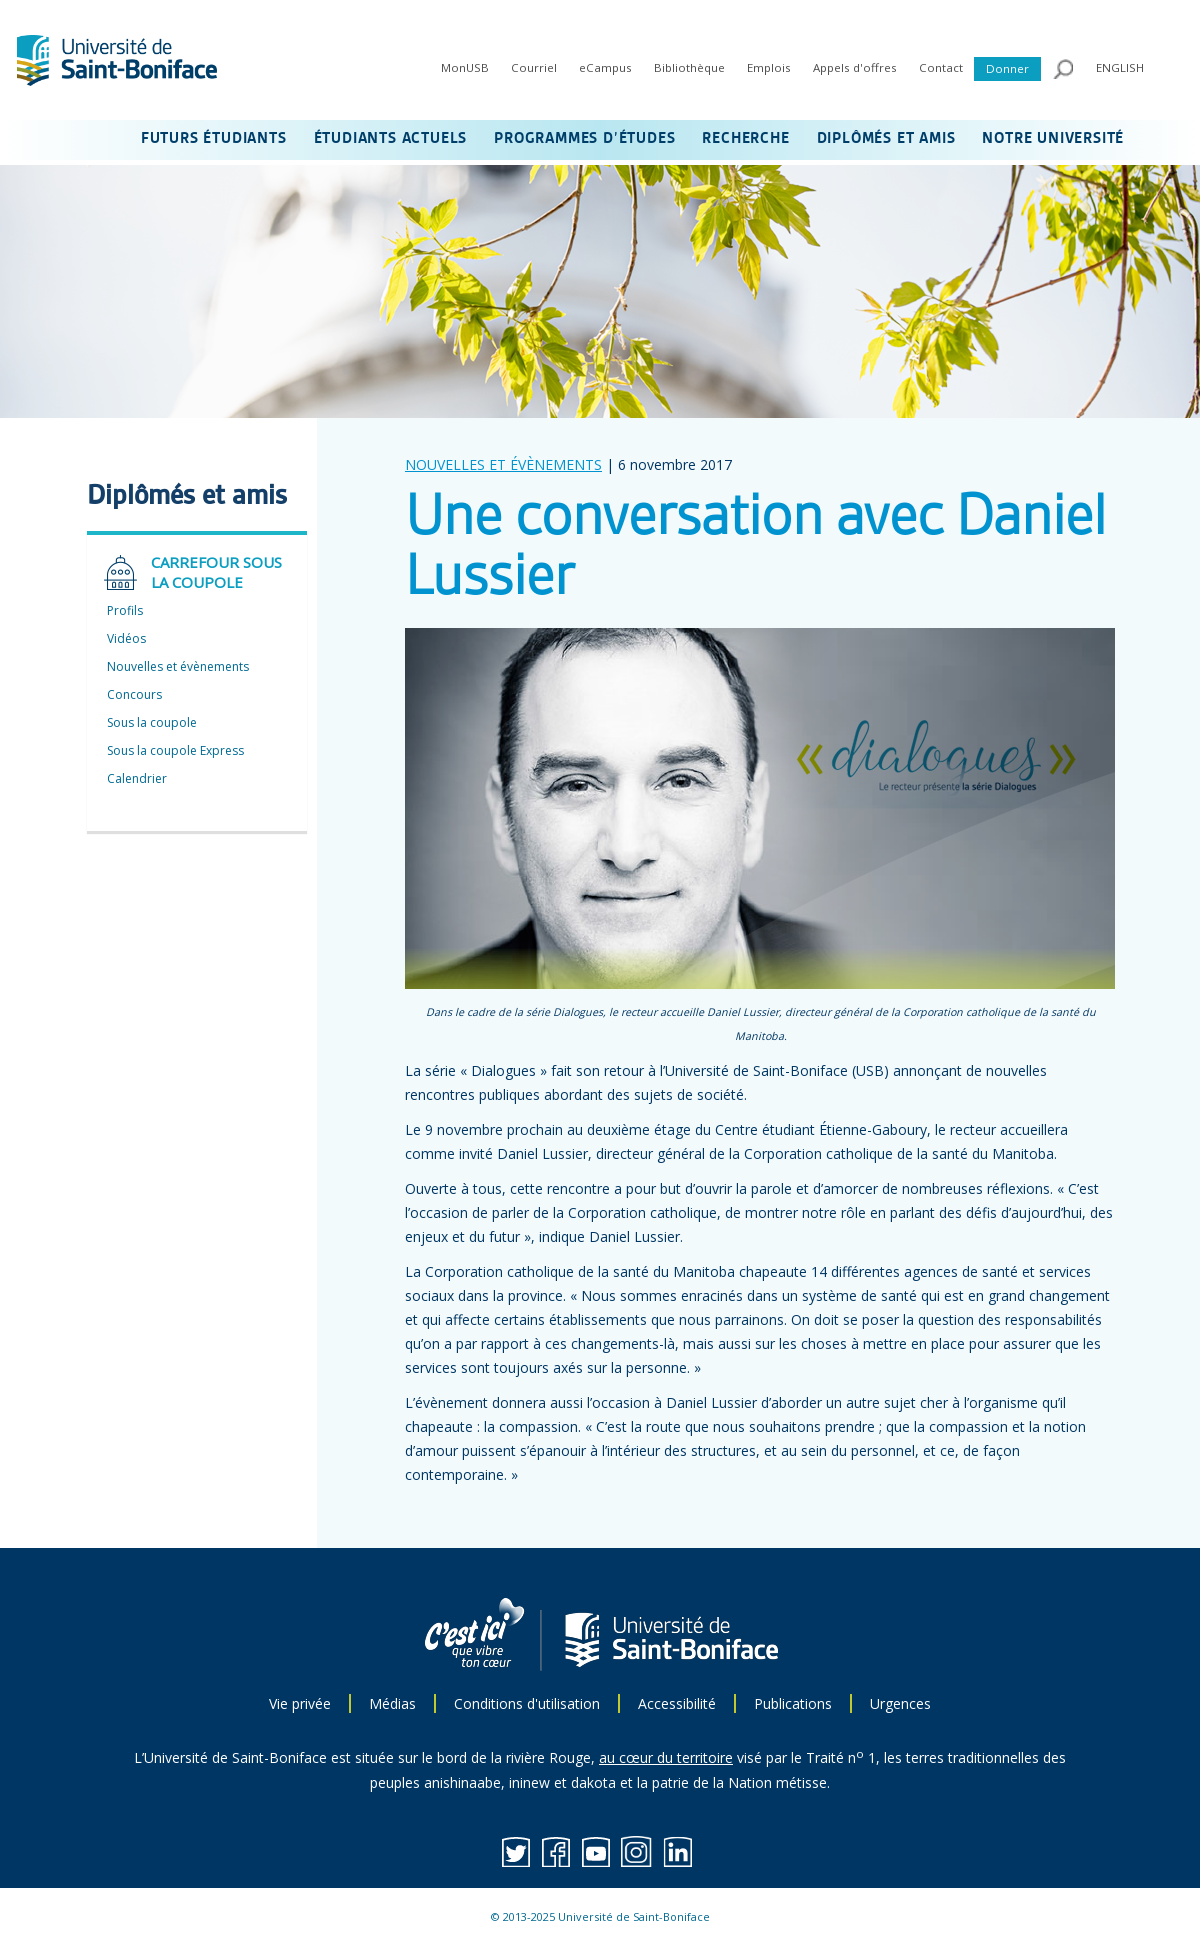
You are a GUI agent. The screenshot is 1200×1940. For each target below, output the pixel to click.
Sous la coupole (152, 722)
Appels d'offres (855, 67)
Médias (392, 1703)
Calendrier (137, 778)
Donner (1007, 68)
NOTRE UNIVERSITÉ (1053, 139)
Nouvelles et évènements (178, 666)
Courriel (534, 67)
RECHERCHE (745, 139)
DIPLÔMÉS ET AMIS (886, 139)
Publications (793, 1703)
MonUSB (465, 67)
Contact (941, 67)
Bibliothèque (689, 67)
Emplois (769, 67)
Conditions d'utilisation (527, 1703)
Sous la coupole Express (175, 750)
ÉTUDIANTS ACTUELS (391, 139)
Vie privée (300, 1703)
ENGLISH (1120, 67)
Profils (125, 610)
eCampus (605, 67)
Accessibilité (677, 1703)
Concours (134, 694)
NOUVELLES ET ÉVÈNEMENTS (503, 464)
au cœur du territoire (666, 1757)
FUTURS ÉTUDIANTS (214, 139)
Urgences (900, 1703)
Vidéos (126, 638)
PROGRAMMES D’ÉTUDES (584, 139)
